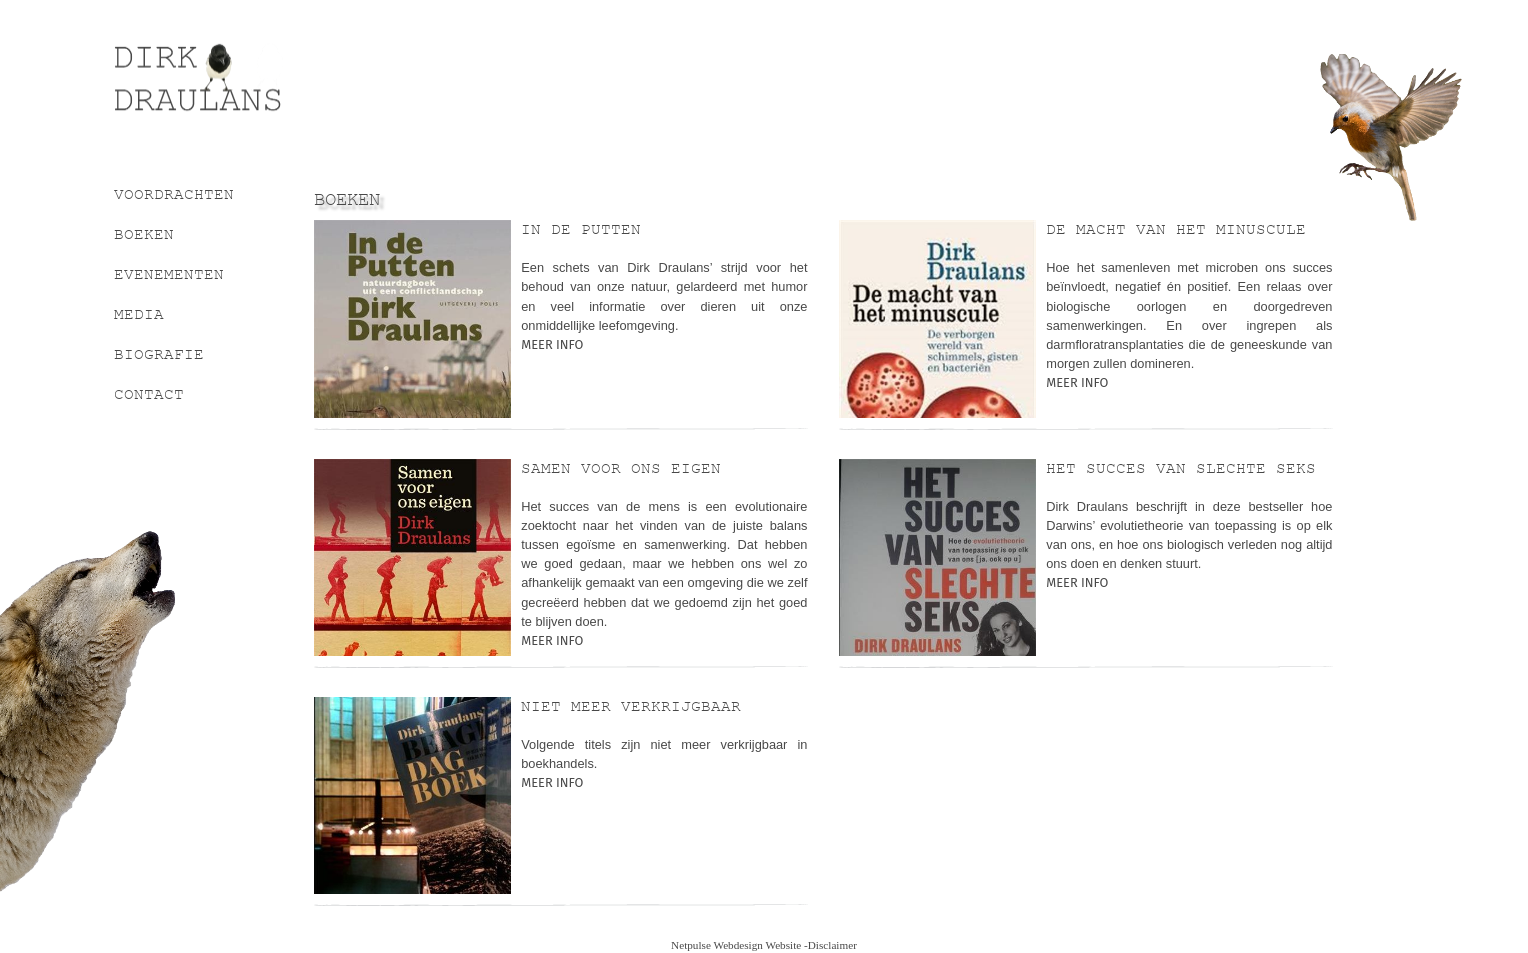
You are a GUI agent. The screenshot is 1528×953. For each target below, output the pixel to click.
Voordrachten (174, 194)
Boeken (144, 234)
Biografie (159, 354)
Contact (149, 394)
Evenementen (169, 274)
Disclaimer (832, 945)
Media (139, 314)
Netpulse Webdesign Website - (739, 945)
